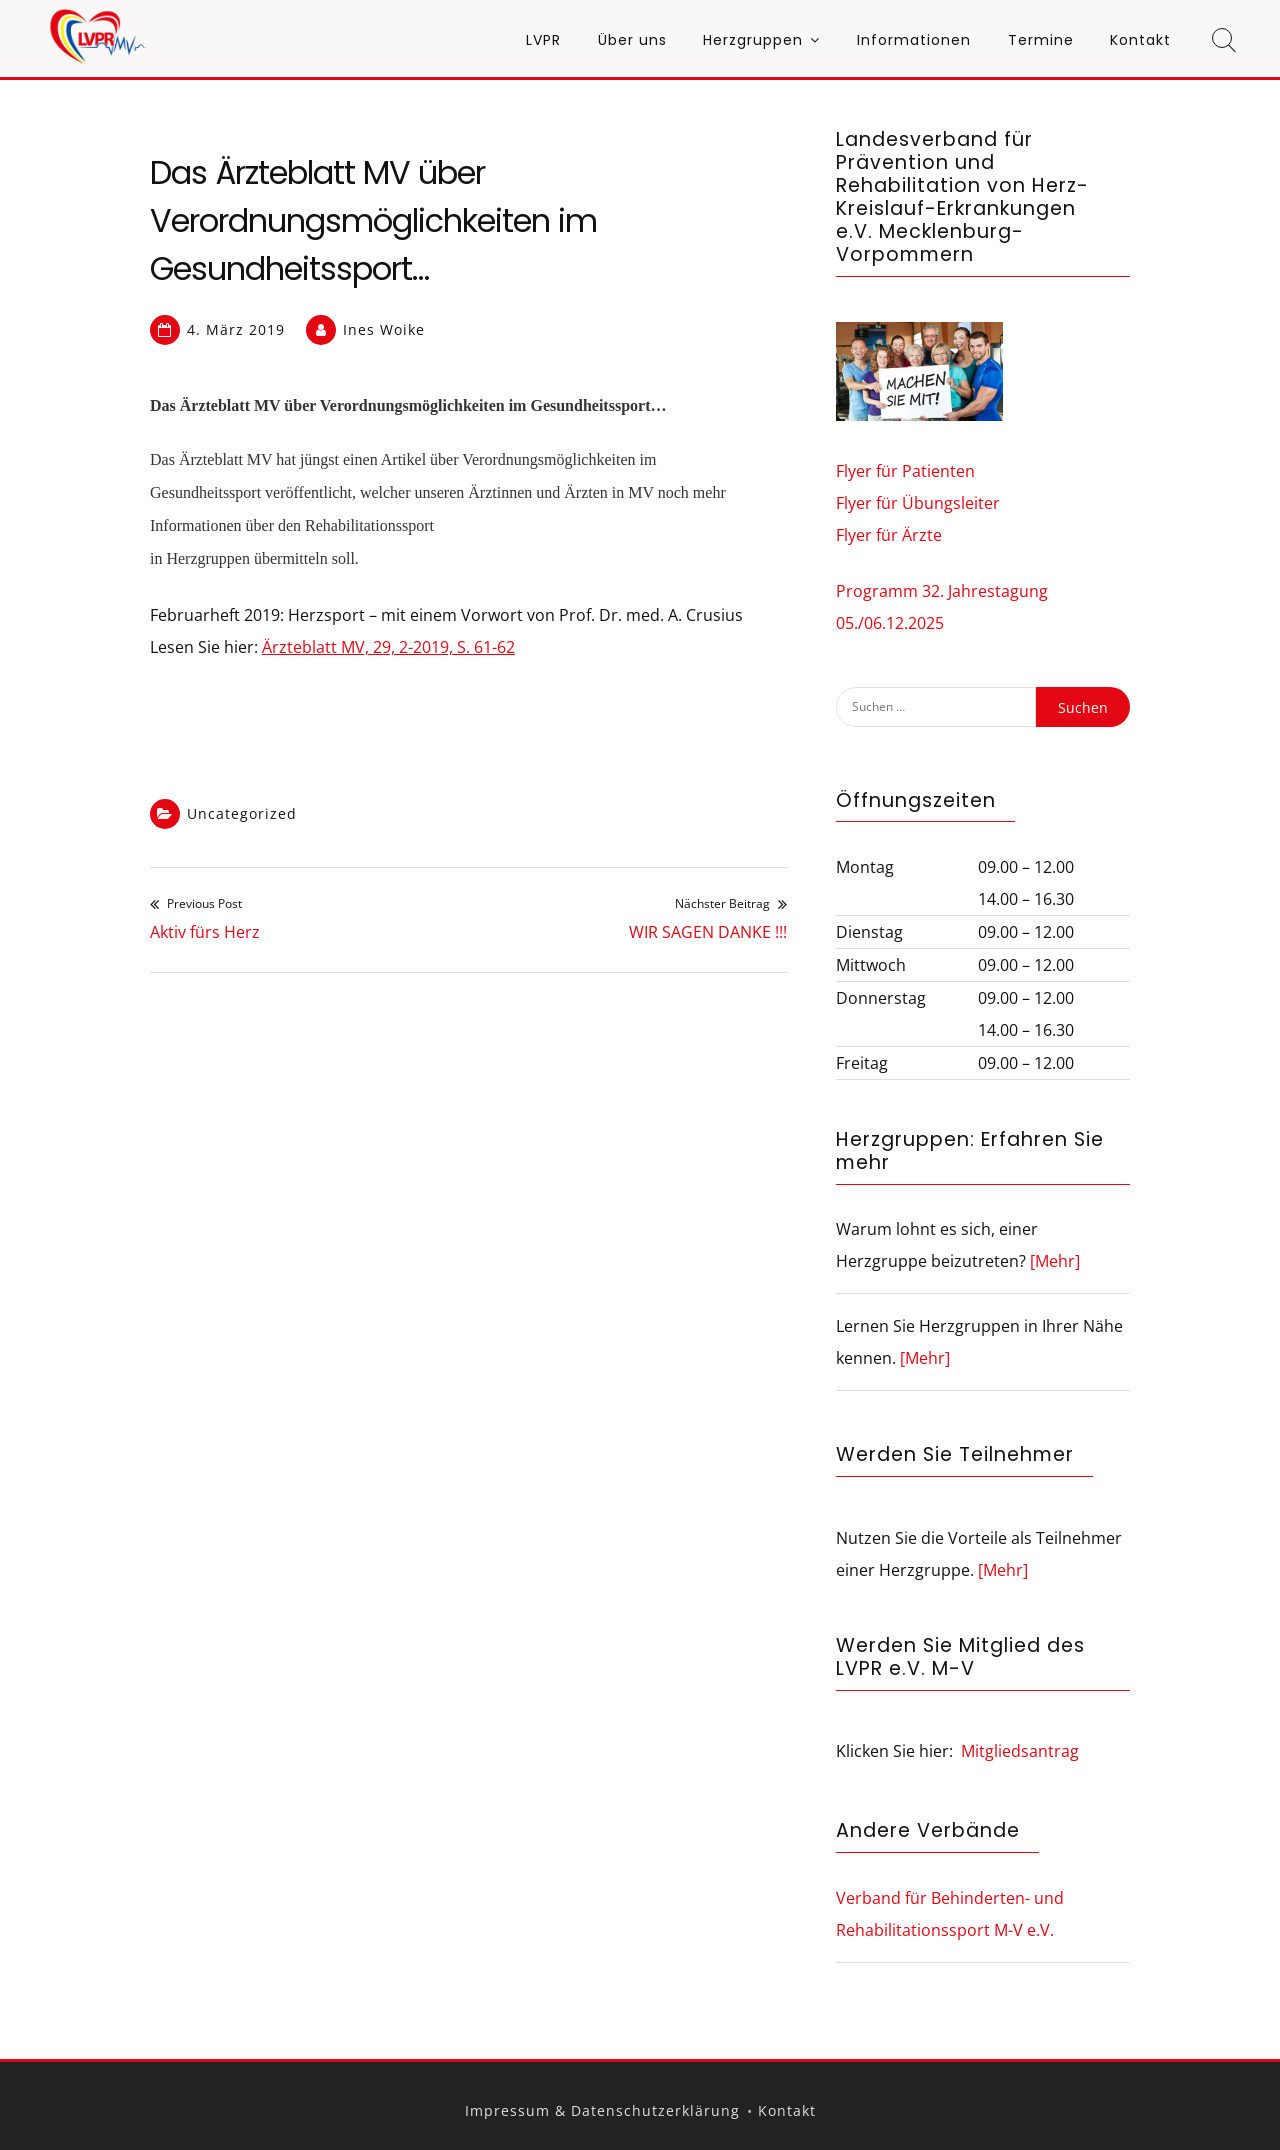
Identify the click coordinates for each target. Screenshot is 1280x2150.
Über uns (632, 40)
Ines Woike (384, 329)
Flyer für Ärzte (889, 535)
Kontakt (1140, 40)
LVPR (543, 40)
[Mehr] (1055, 1261)
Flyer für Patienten (905, 471)
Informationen (914, 40)
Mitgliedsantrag (1020, 1751)
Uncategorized (242, 813)
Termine (1041, 40)
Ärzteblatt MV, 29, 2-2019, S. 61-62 (388, 647)
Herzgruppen (753, 40)
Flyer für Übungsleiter (918, 503)
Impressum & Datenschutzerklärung (602, 2110)
